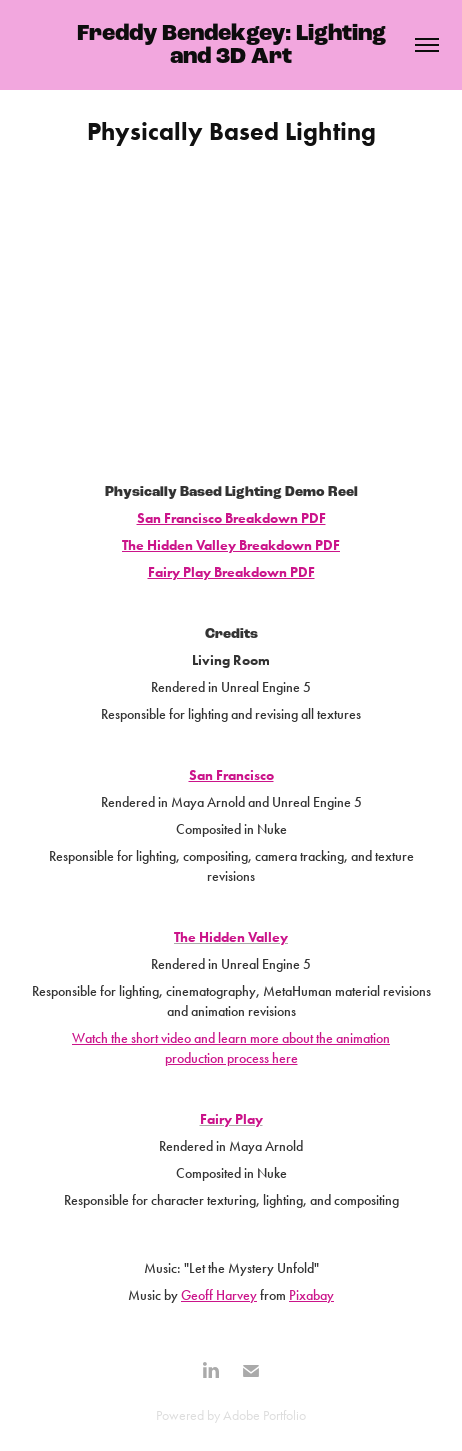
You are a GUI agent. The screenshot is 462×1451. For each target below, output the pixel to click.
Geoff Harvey (219, 1295)
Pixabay (311, 1295)
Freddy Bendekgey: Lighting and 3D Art (234, 44)
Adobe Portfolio (264, 1415)
